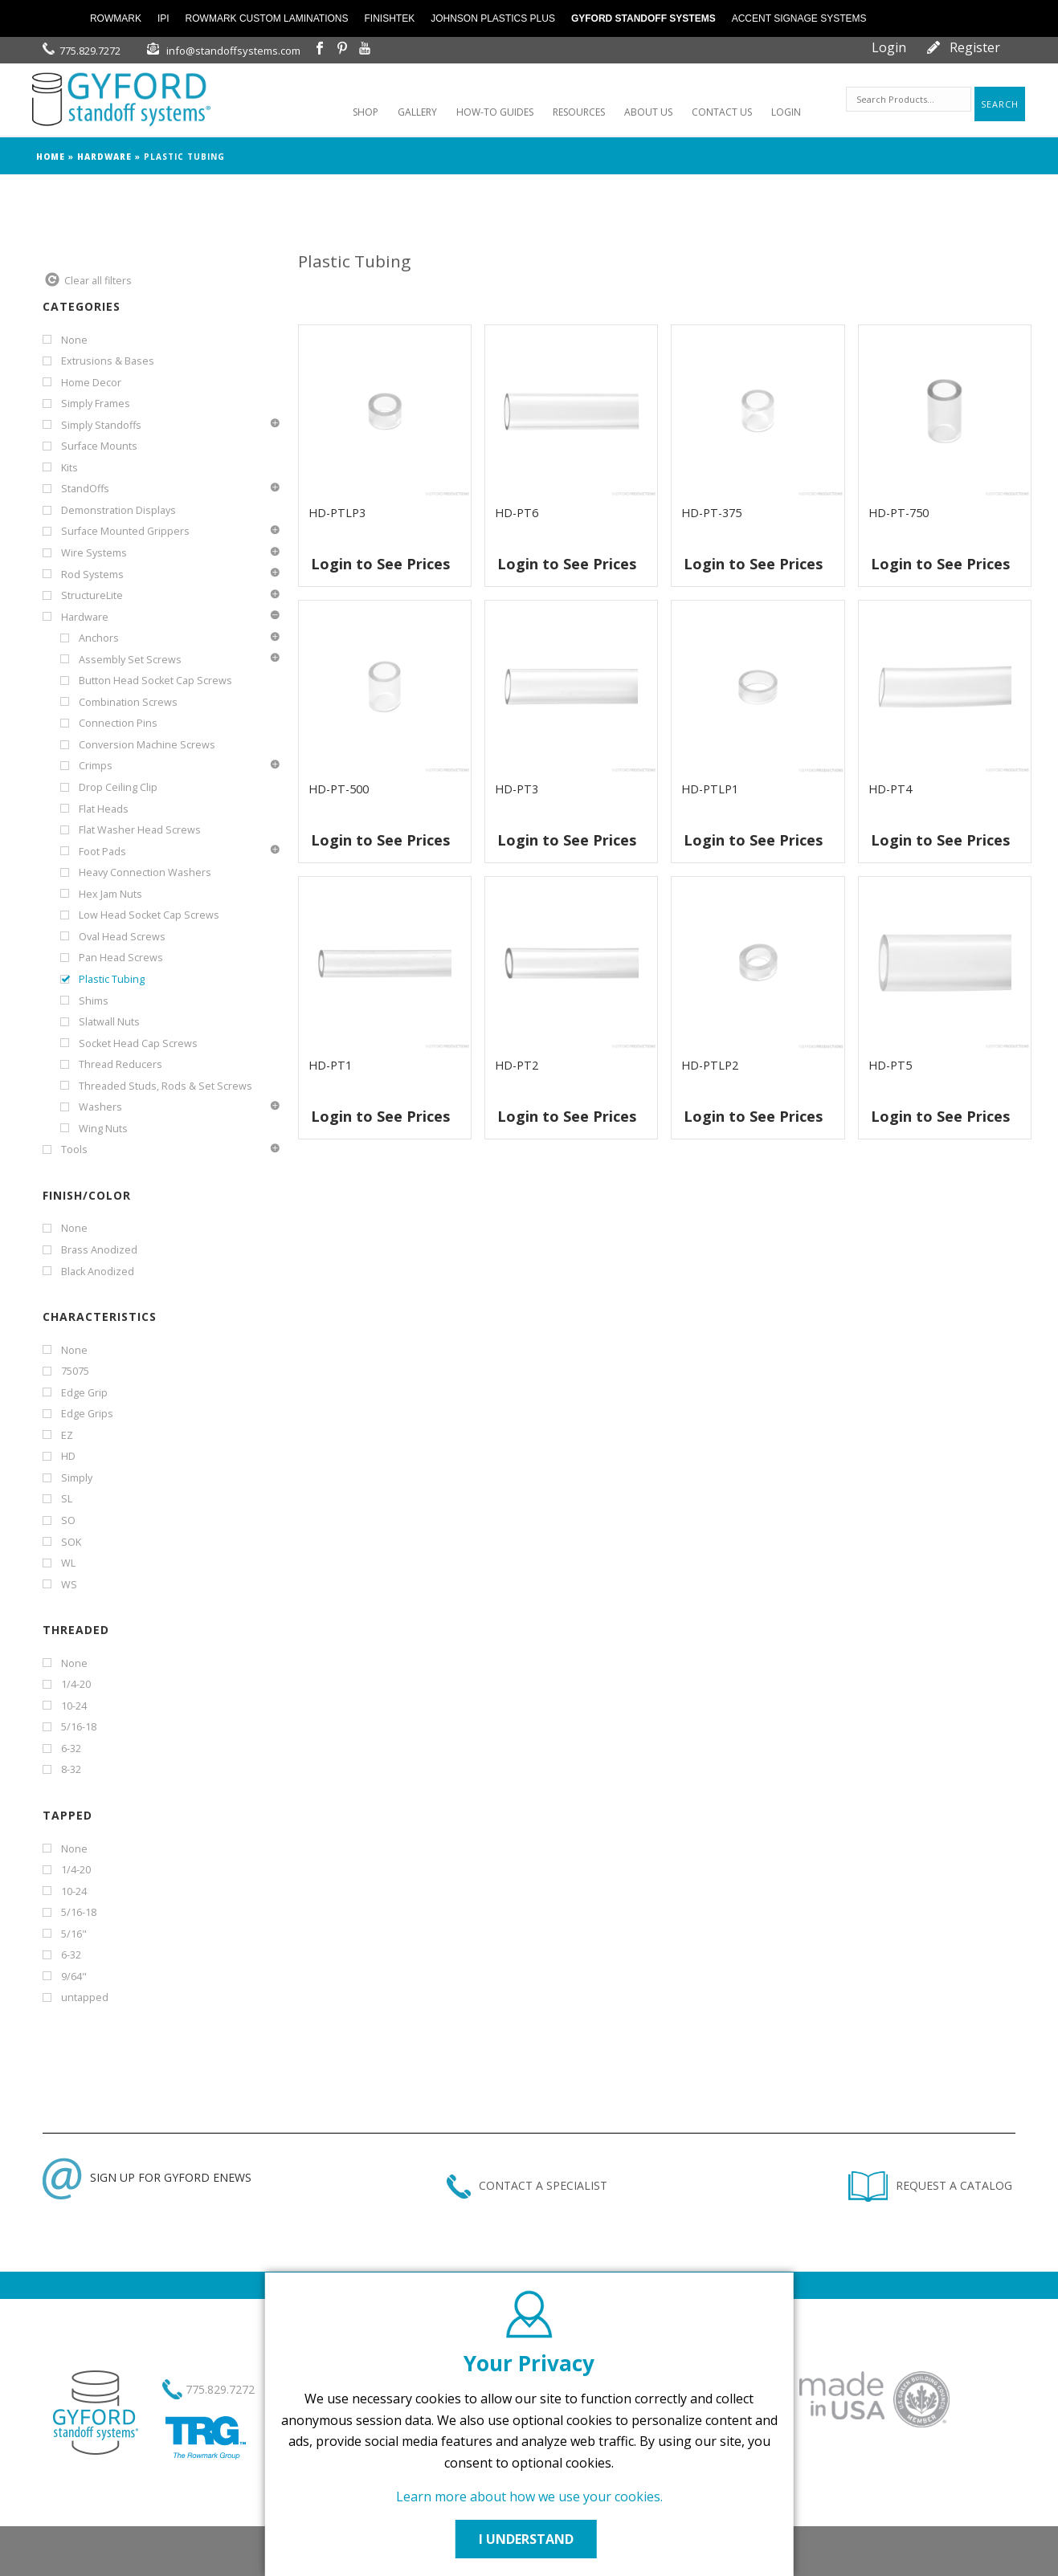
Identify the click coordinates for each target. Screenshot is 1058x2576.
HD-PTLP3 (337, 512)
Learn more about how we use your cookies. (529, 2496)
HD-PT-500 (338, 789)
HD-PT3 (516, 789)
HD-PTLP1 (709, 789)
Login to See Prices (380, 563)
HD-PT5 (890, 1065)
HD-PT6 (516, 512)
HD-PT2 (516, 1065)
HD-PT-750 (898, 512)
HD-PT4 (890, 789)
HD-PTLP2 (709, 1065)
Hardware (104, 156)
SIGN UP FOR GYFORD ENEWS (147, 2177)
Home (50, 156)
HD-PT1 (330, 1065)
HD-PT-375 (711, 512)
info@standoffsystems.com (233, 50)
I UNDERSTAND (529, 2539)
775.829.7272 (90, 50)
